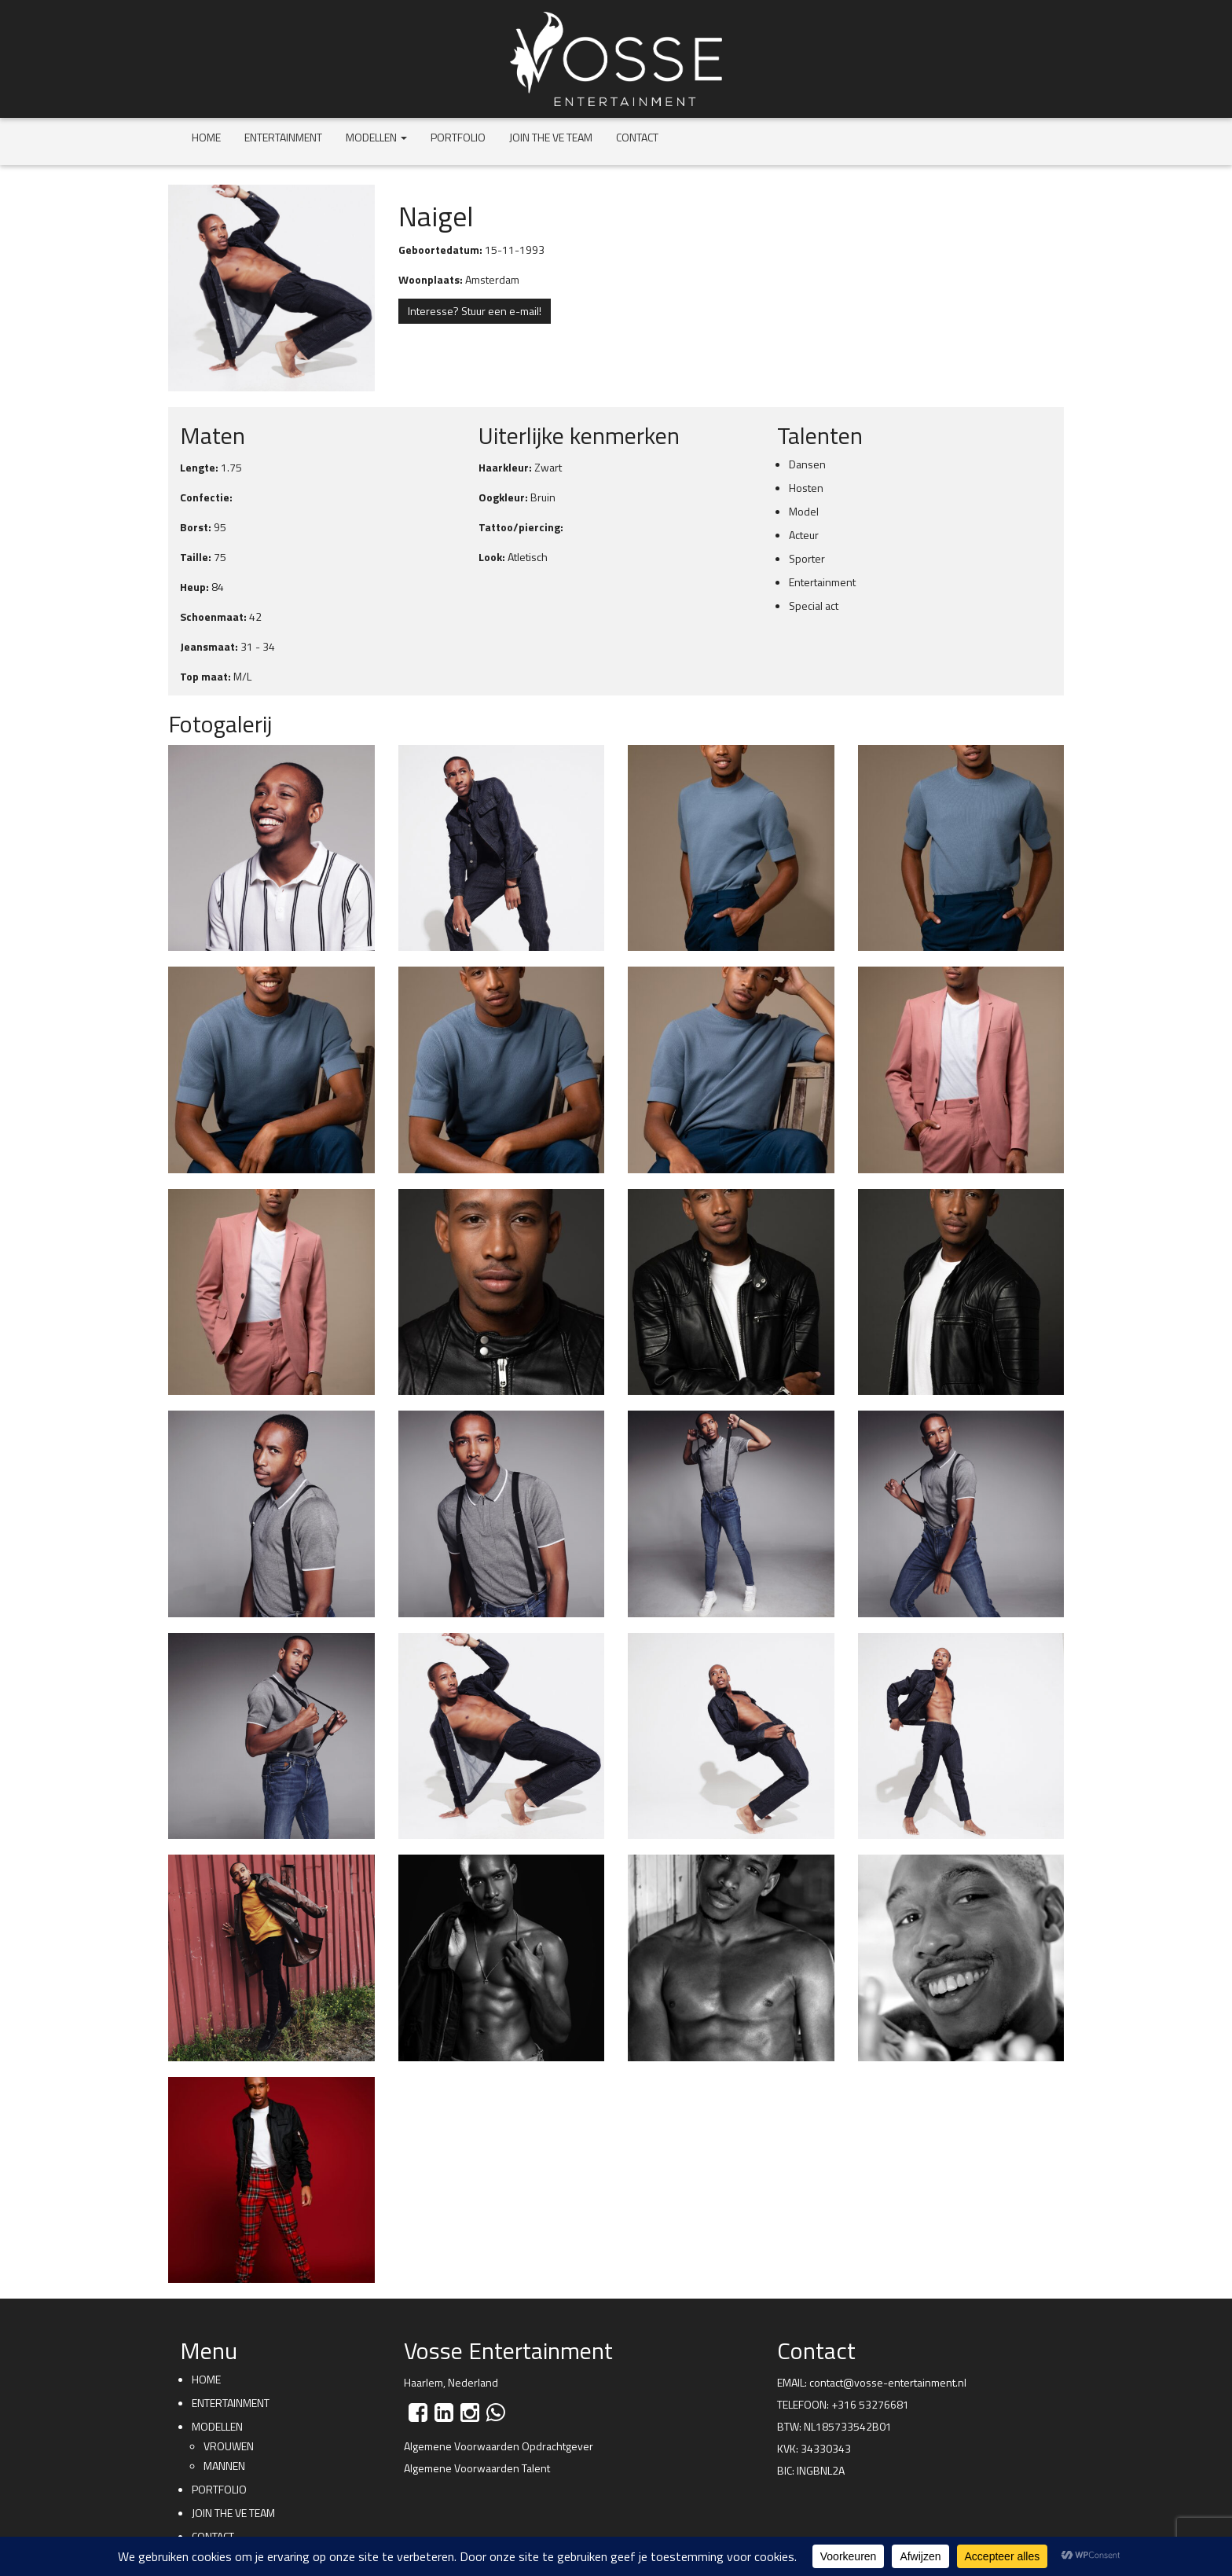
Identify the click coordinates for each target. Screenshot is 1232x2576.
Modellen (376, 137)
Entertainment (283, 137)
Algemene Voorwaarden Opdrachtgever (498, 2446)
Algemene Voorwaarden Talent (477, 2468)
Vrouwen (229, 2446)
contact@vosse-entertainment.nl (887, 2382)
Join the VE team (550, 137)
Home (206, 137)
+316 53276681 (870, 2404)
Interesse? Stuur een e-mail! (474, 311)
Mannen (224, 2465)
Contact (637, 137)
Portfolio (458, 137)
